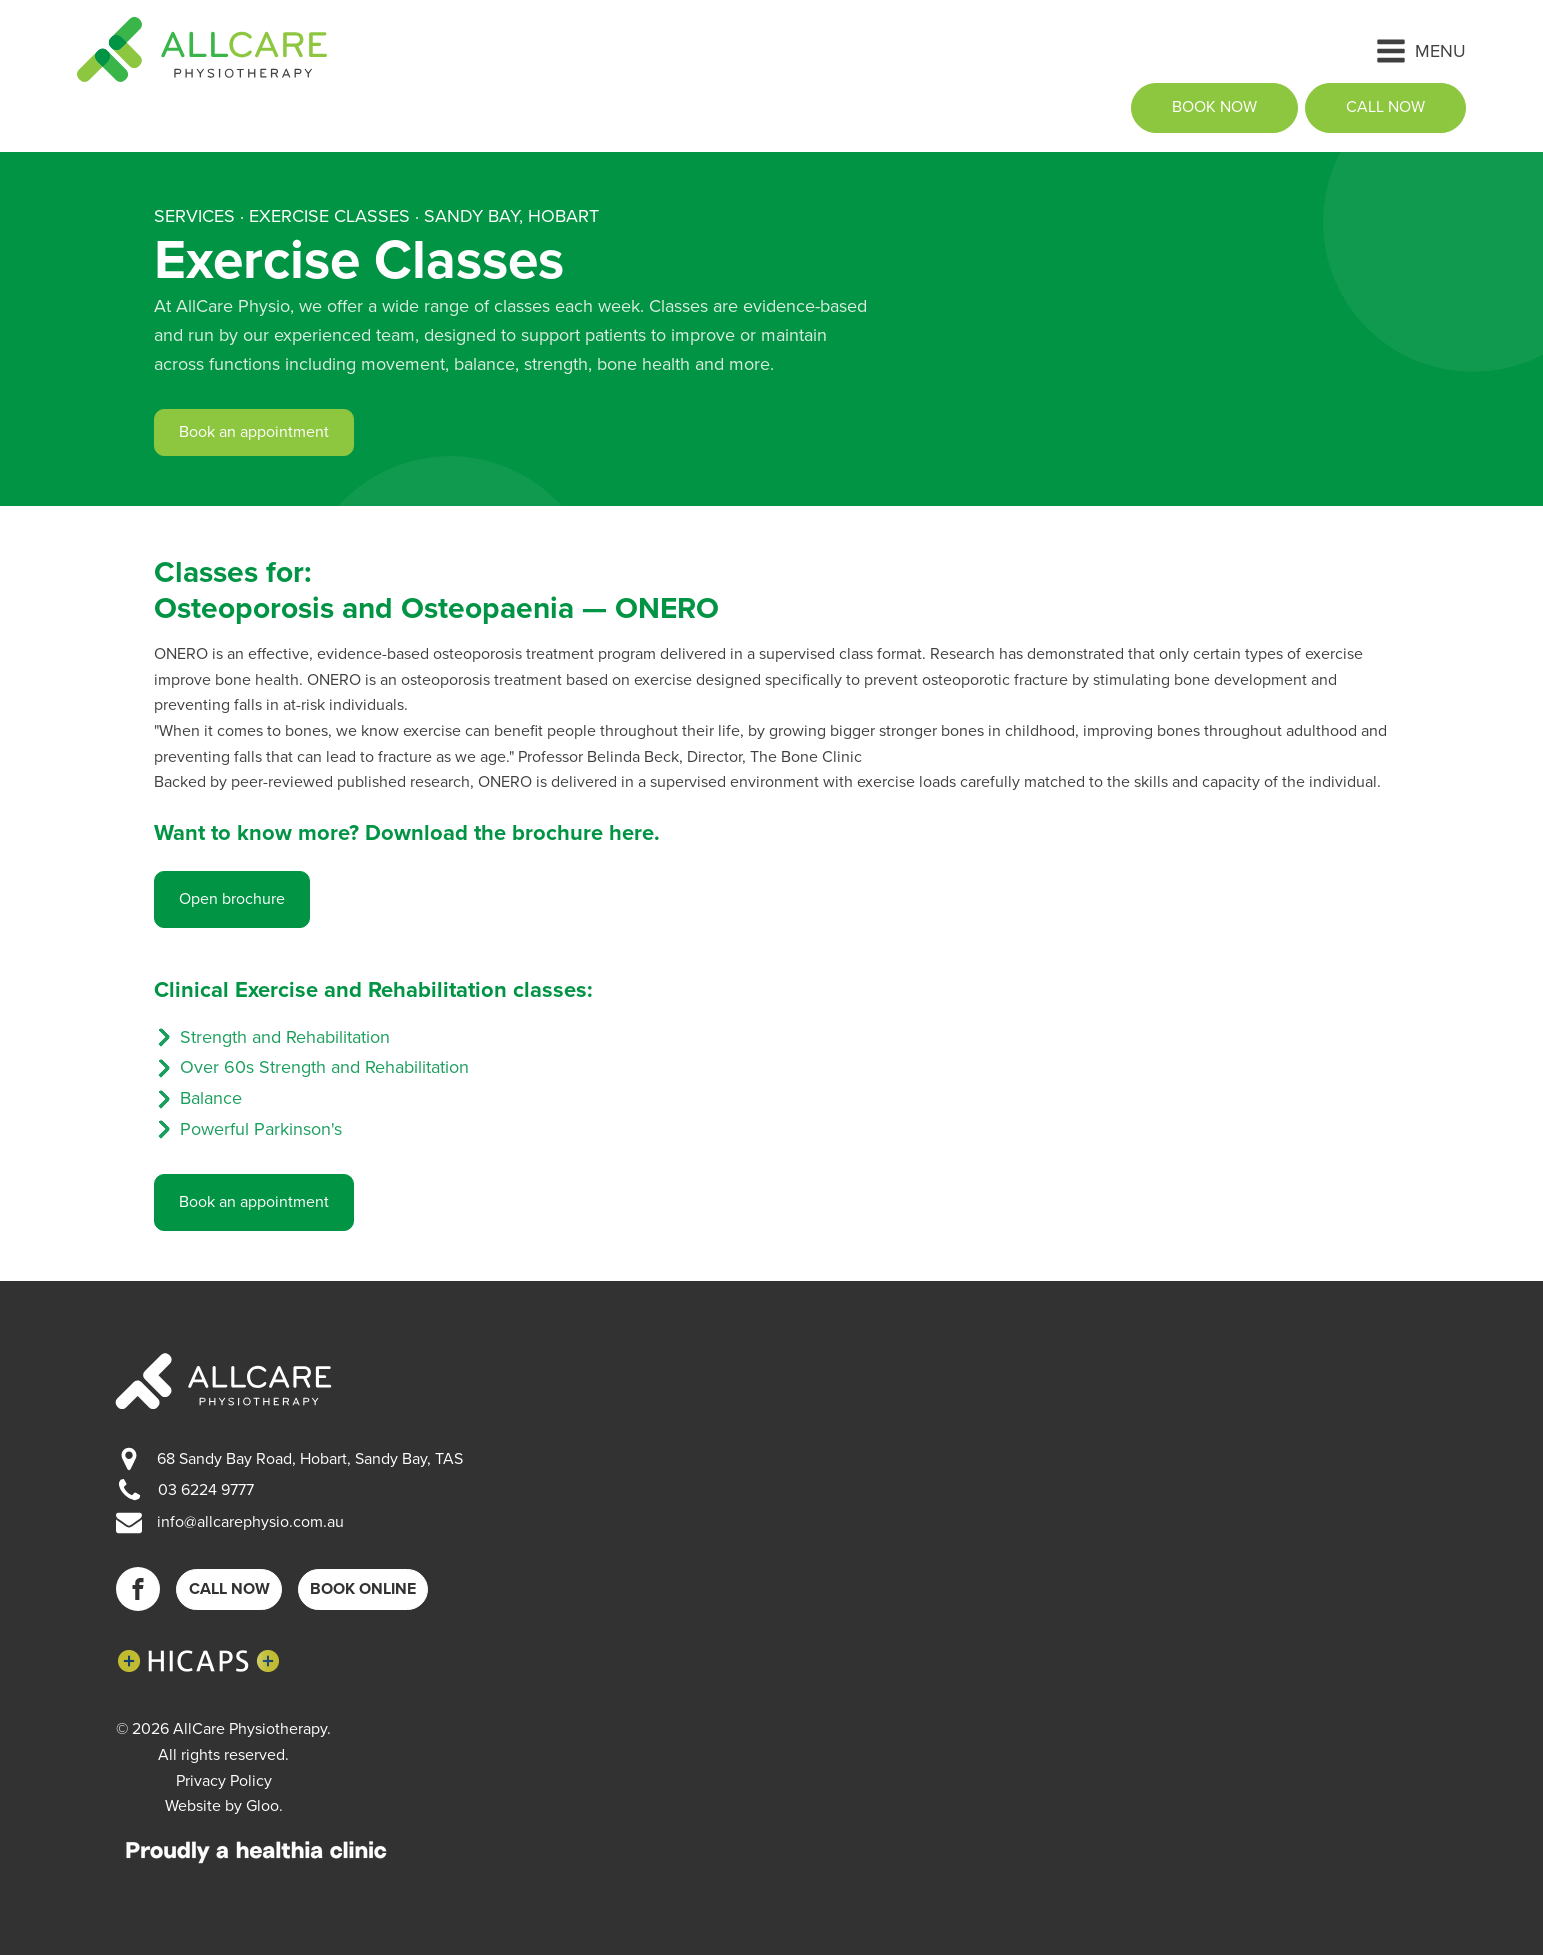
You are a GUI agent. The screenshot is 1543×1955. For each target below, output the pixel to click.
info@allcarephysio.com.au (250, 1522)
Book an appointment (254, 432)
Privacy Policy (224, 1781)
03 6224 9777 (206, 1490)
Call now (229, 1589)
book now (1214, 107)
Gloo (262, 1806)
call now (1385, 107)
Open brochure (232, 899)
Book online (363, 1589)
